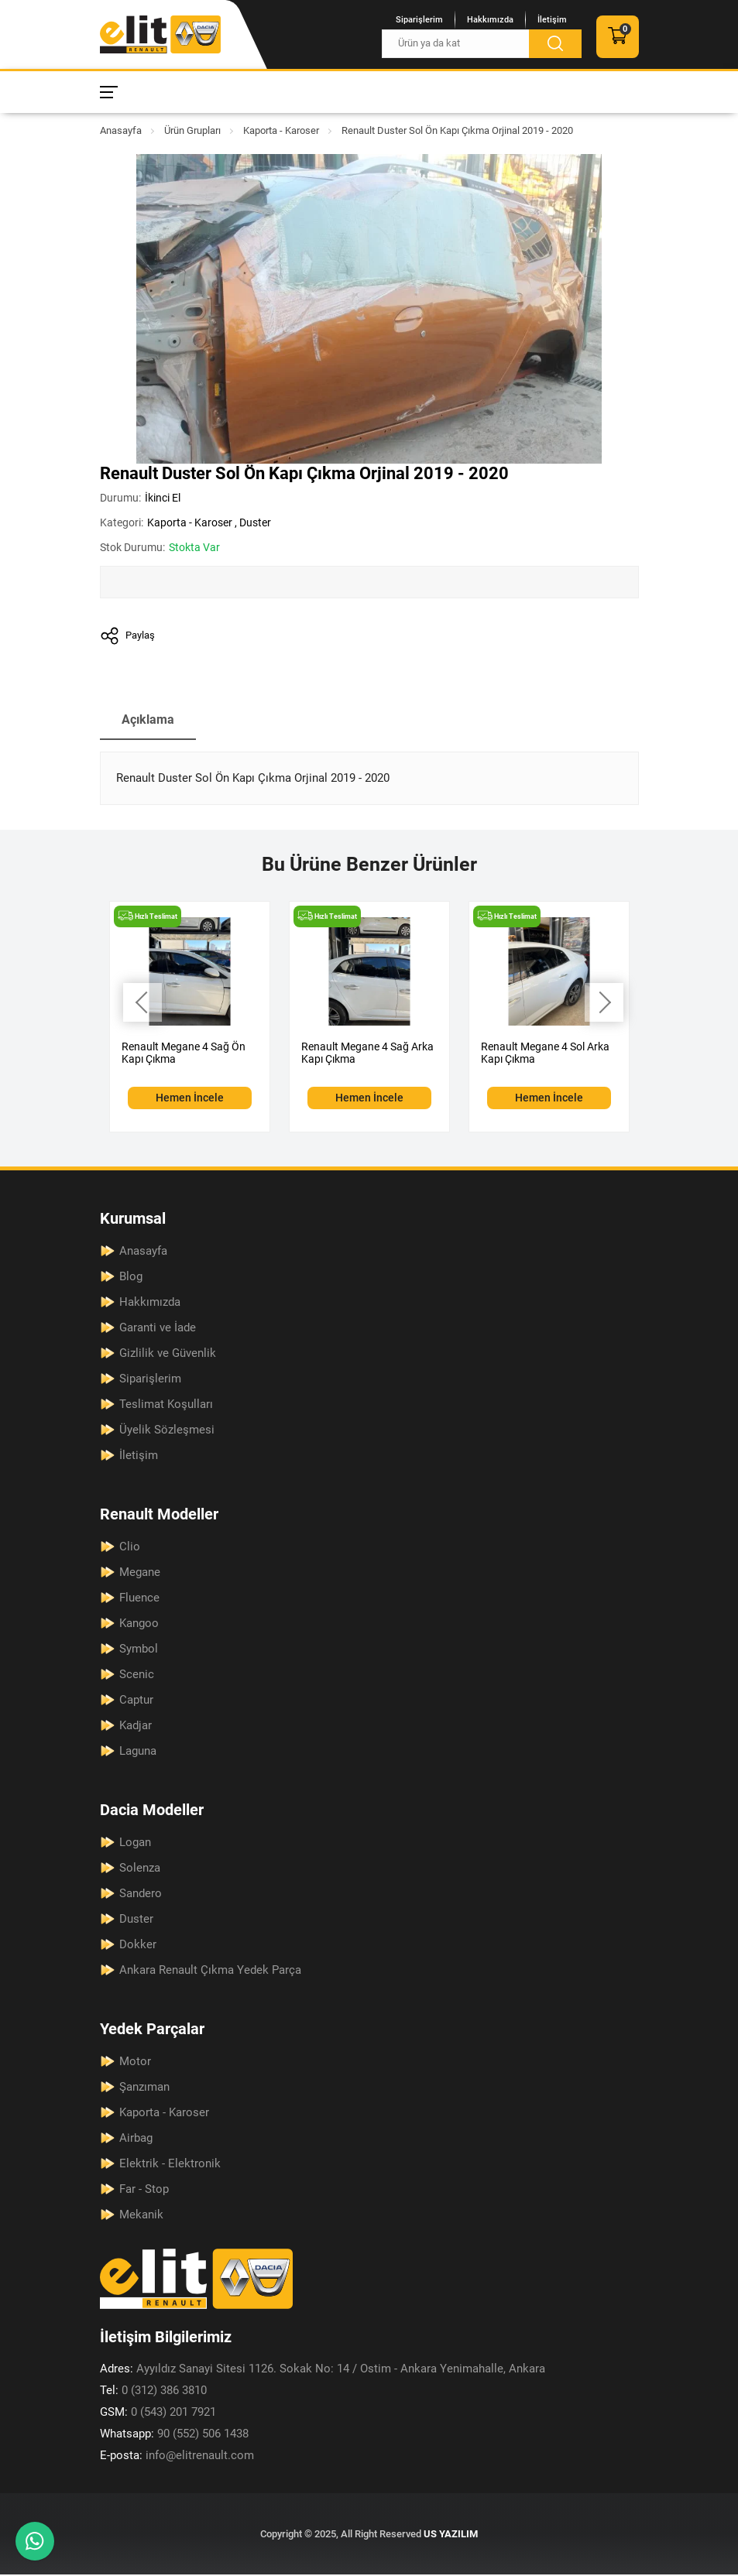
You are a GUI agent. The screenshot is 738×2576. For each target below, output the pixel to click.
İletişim (552, 20)
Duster (255, 522)
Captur (136, 1701)
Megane (139, 1574)
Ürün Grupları (192, 130)
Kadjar (135, 1727)
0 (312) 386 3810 (153, 2392)
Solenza (139, 1869)
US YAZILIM (451, 2535)
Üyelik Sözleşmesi (167, 1431)
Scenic (136, 1676)
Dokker (137, 1946)
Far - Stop (144, 2190)
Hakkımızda (490, 20)
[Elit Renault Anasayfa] (160, 34)
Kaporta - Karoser (281, 130)
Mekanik (141, 2216)
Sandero (140, 1895)
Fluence (139, 1599)
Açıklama (149, 721)
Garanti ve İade (157, 1329)
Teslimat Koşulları (166, 1406)
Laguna (137, 1752)
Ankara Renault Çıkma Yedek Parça (210, 1971)
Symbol (138, 1650)
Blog (130, 1278)
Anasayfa (121, 130)
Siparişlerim (419, 20)
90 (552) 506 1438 (174, 2435)
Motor (135, 2063)
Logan (135, 1844)
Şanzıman (144, 2088)
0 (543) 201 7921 (158, 2413)
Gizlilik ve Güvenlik (167, 1355)
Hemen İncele (190, 1099)
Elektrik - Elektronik (170, 2165)
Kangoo (139, 1625)
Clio (129, 1548)
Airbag (136, 2139)
